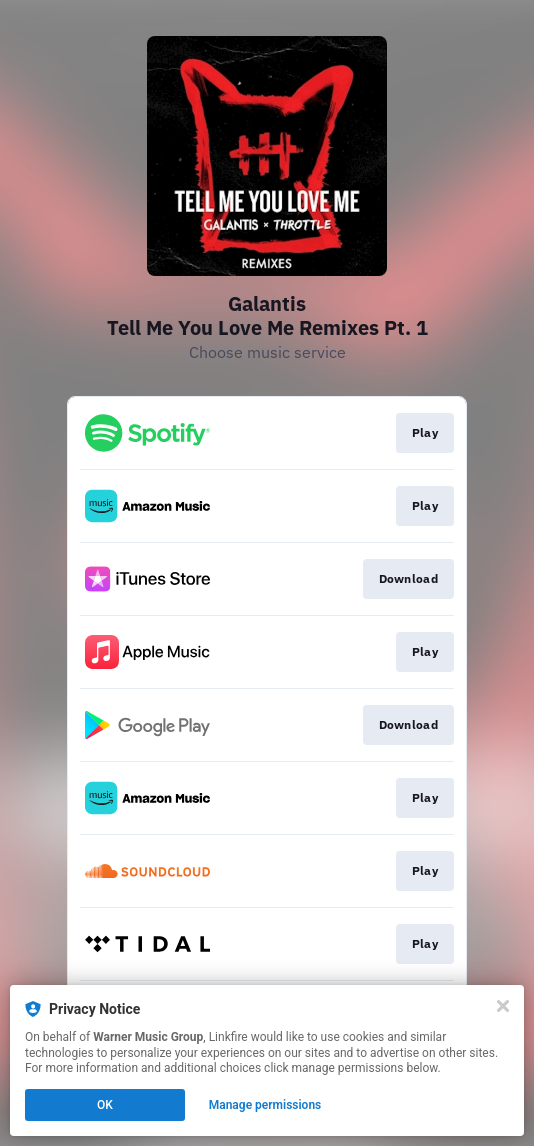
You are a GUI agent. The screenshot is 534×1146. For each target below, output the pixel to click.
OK (105, 1105)
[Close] (503, 1006)
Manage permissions (265, 1105)
